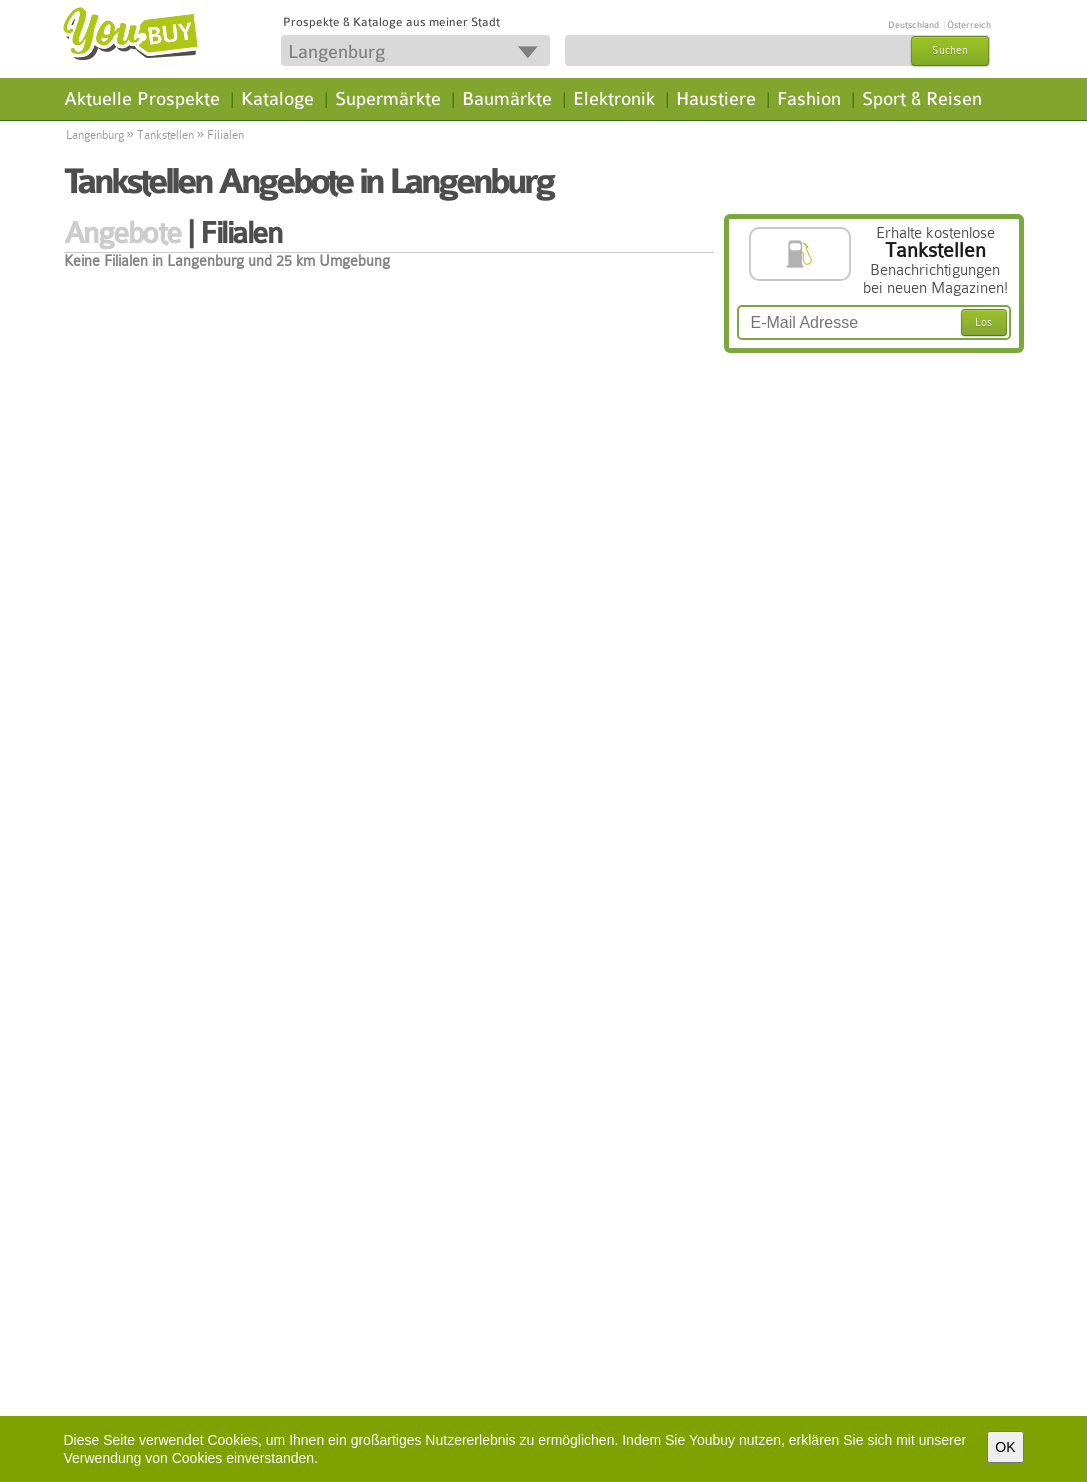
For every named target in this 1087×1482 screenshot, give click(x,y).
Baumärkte (507, 99)
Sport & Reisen (922, 99)
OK (1005, 1447)
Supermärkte (388, 99)
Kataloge (277, 99)
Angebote (122, 233)
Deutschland (913, 25)
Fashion (809, 99)
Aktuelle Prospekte (142, 99)
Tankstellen (165, 135)
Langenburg (95, 135)
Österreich (969, 25)
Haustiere (716, 99)
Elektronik (614, 99)
